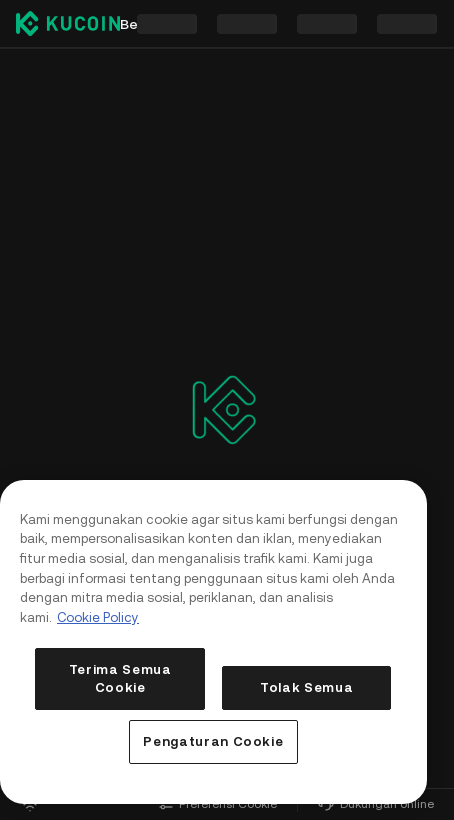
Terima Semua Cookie (120, 678)
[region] (213, 642)
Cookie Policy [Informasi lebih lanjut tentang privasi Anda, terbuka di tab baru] (98, 617)
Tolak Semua (306, 687)
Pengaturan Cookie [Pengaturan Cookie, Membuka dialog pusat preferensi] (213, 741)
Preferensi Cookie (218, 804)
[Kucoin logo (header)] (68, 23)
